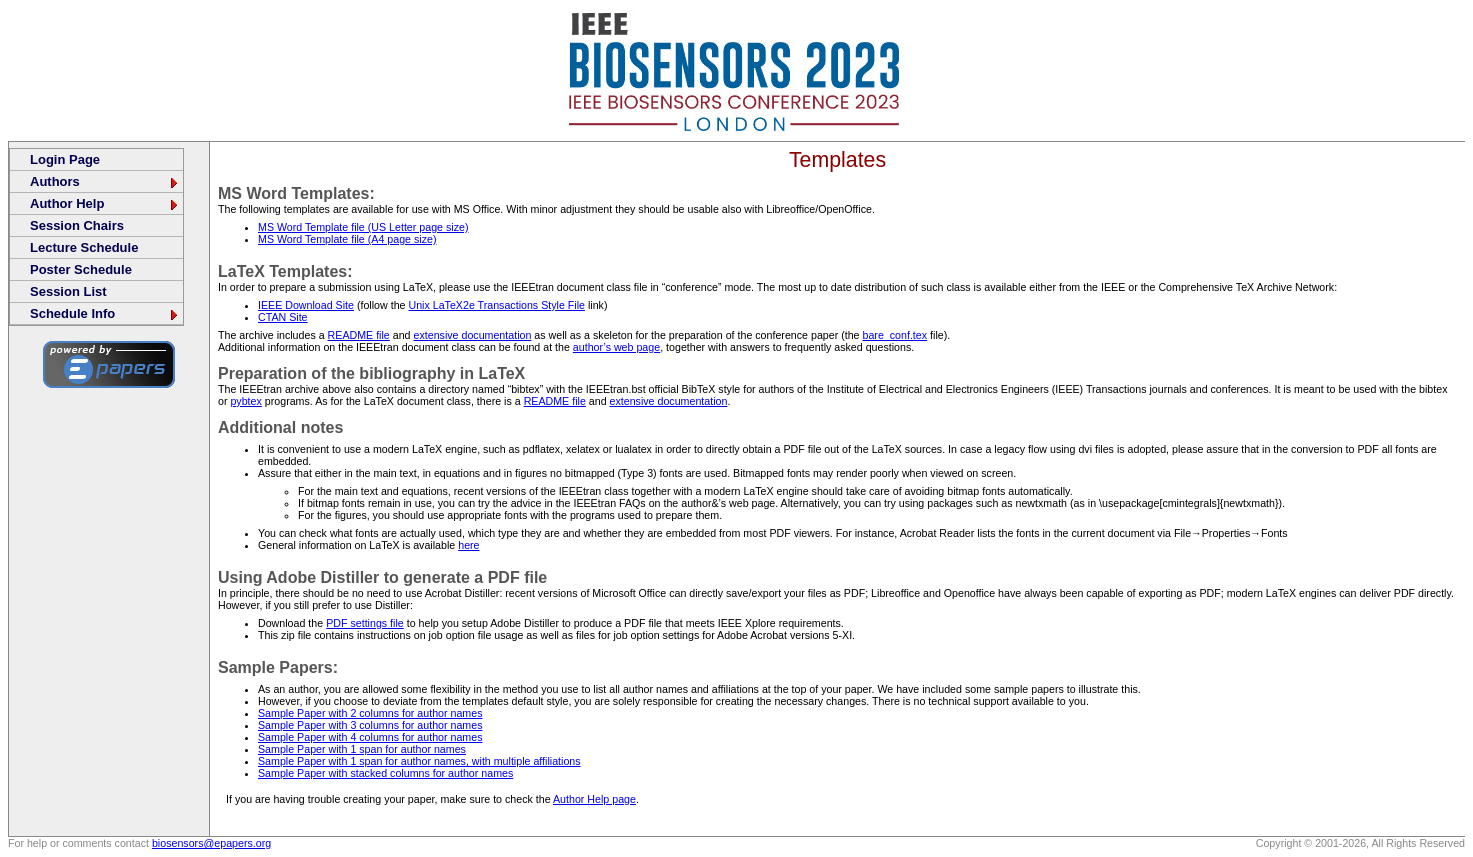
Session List (68, 291)
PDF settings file (365, 623)
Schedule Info (105, 313)
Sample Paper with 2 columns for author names (370, 713)
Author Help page (594, 799)
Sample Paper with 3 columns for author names (370, 725)
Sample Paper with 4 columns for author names (370, 737)
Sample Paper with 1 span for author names (362, 749)
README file (359, 335)
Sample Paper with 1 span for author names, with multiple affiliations (419, 761)
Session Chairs (77, 225)
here (468, 545)
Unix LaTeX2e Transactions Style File (496, 305)
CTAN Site (283, 317)
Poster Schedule (81, 269)
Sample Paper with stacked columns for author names (385, 773)
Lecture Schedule (84, 247)
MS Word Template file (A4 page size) (347, 239)
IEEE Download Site (306, 305)
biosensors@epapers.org (211, 843)
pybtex (245, 401)
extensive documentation (472, 335)
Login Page (65, 159)
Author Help (105, 203)
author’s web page (616, 347)
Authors (105, 181)
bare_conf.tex (895, 335)
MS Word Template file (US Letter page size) (363, 227)
